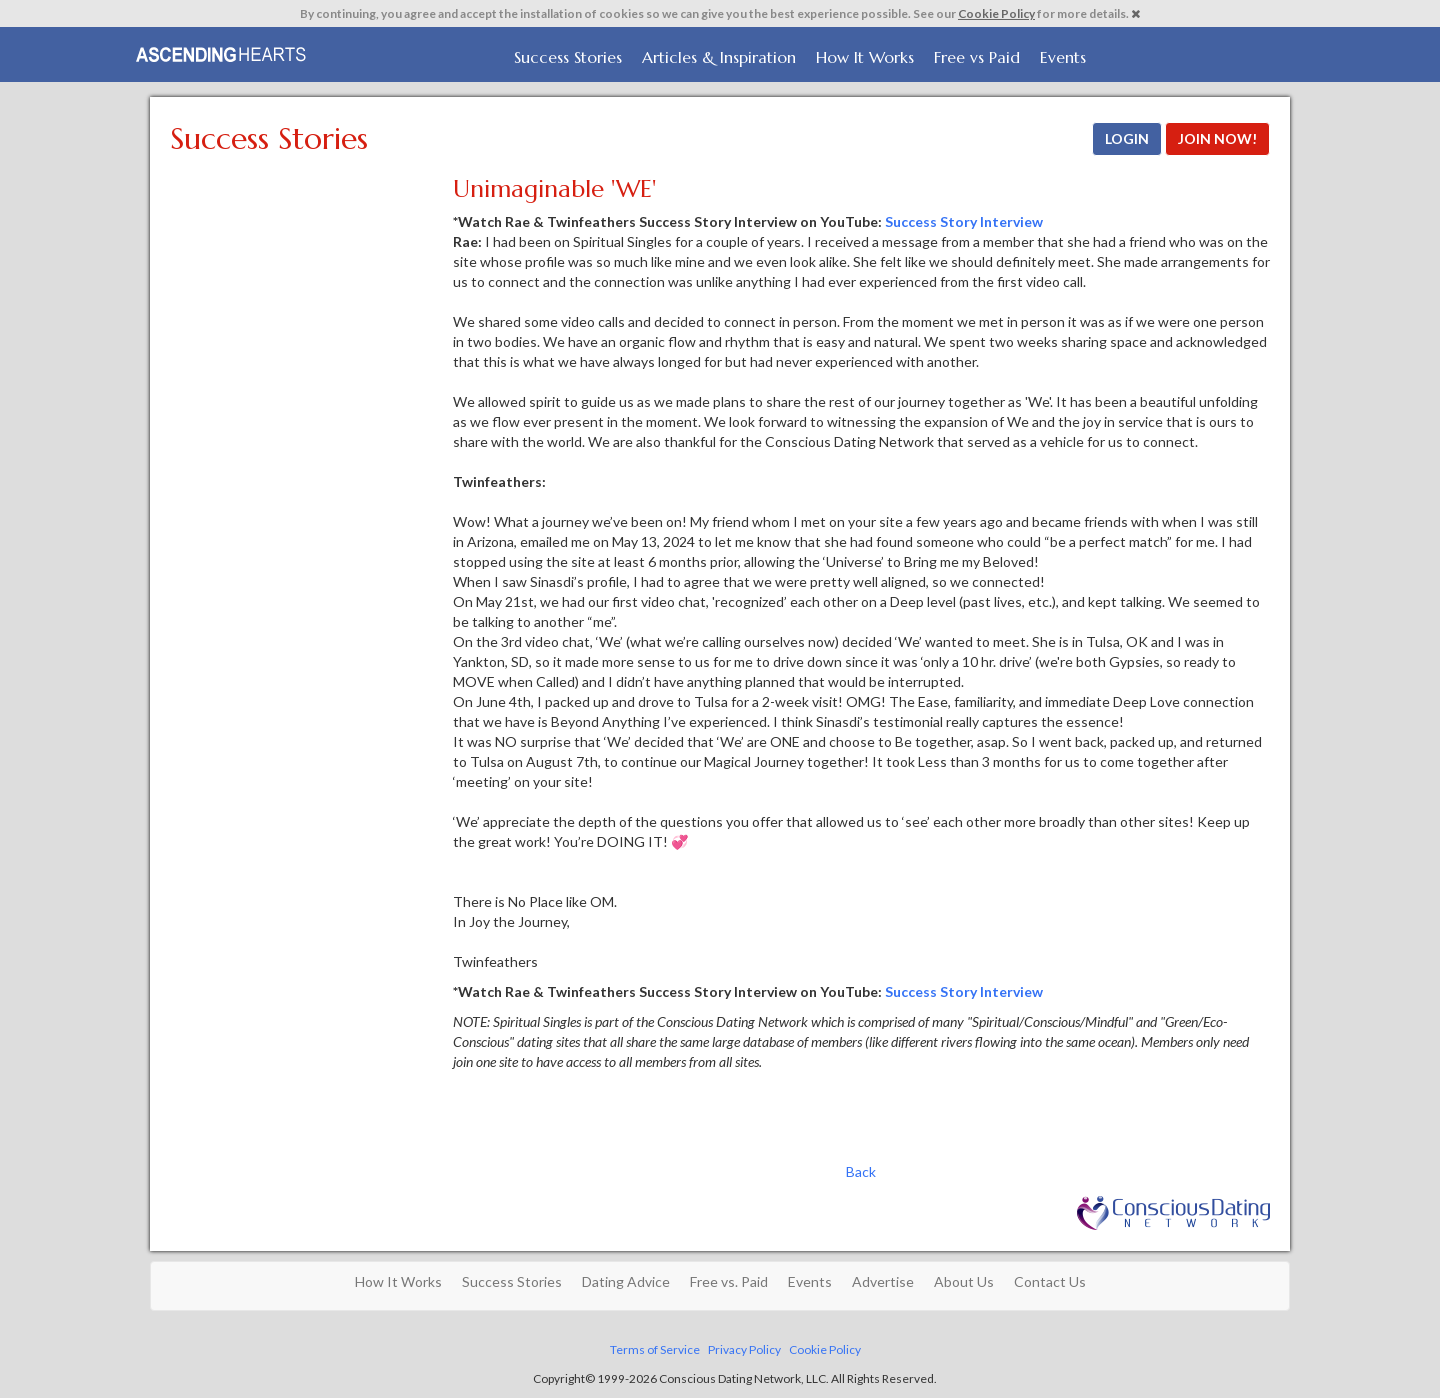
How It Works (865, 57)
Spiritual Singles (222, 52)
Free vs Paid (977, 57)
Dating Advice (626, 1281)
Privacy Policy (744, 1349)
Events (1063, 57)
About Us (964, 1281)
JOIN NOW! (1217, 138)
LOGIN (1127, 138)
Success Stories (568, 57)
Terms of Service (655, 1349)
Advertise (883, 1281)
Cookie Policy (996, 13)
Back (861, 1171)
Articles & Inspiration (719, 57)
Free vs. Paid (729, 1281)
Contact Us (1050, 1281)
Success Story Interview (964, 221)
